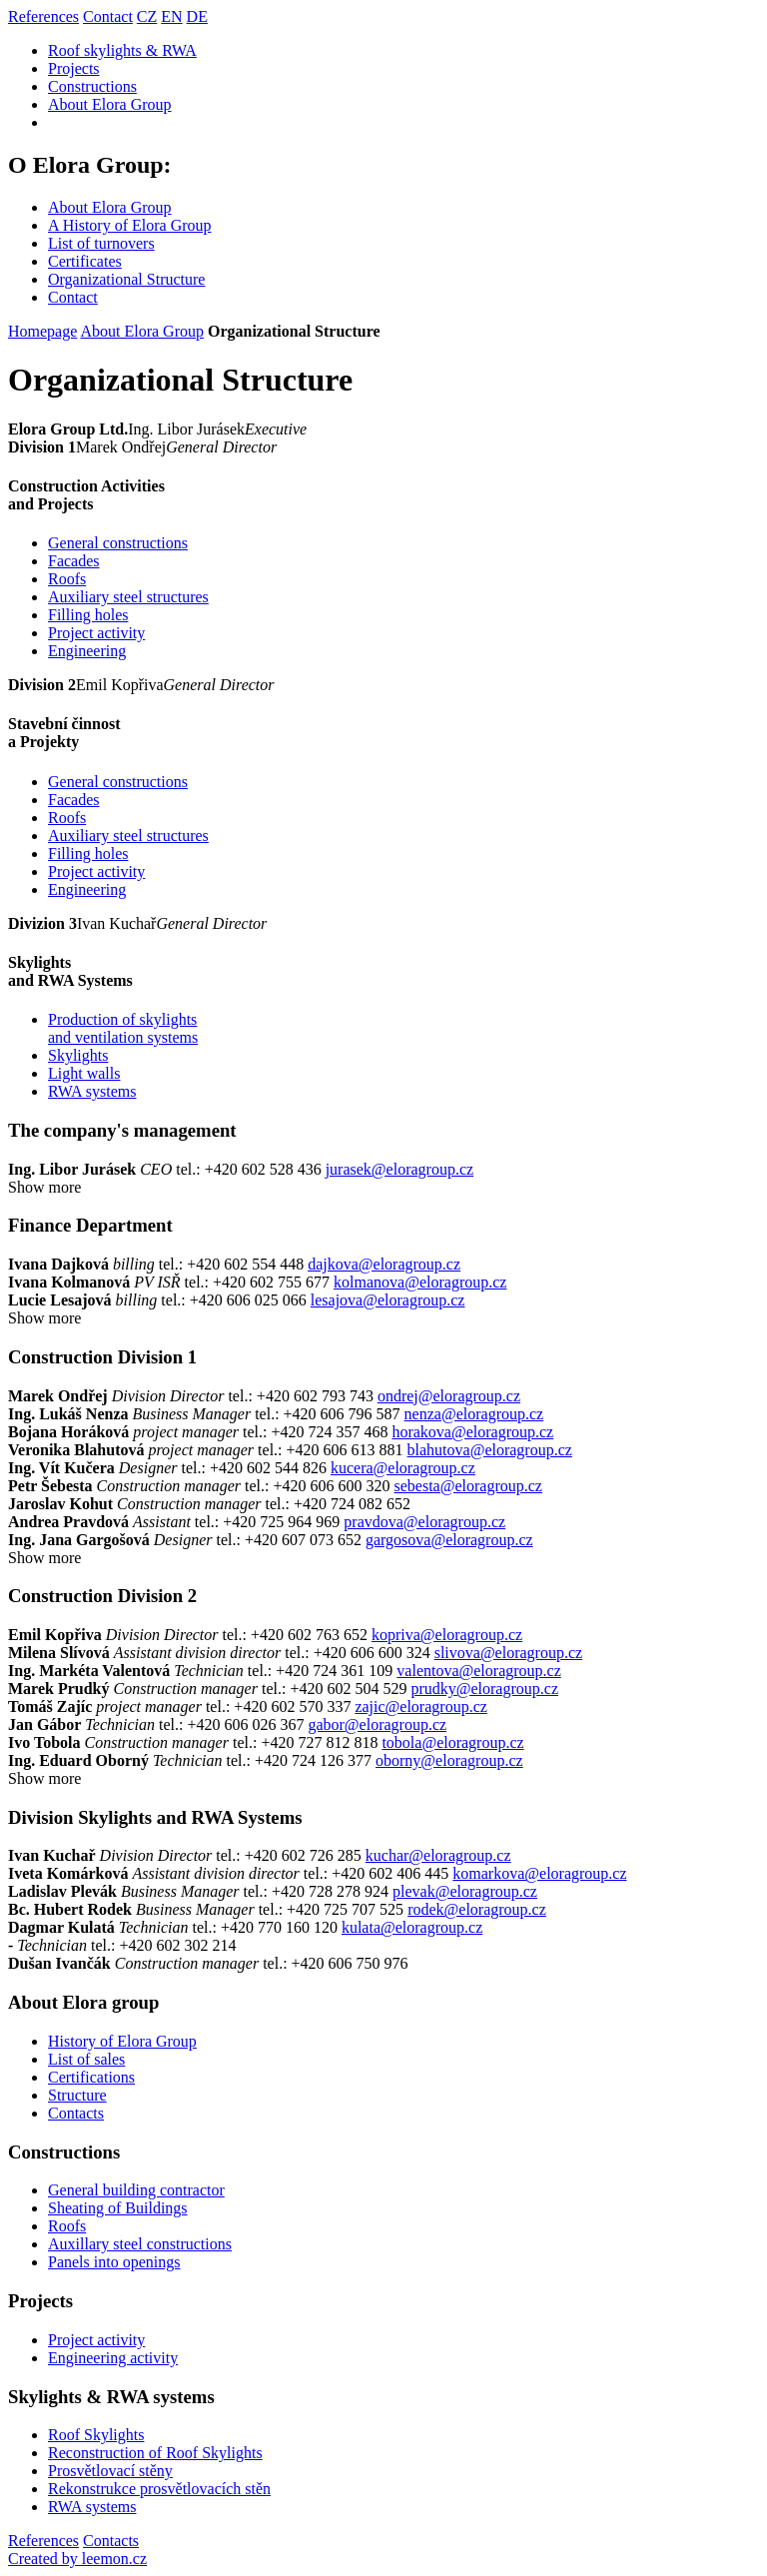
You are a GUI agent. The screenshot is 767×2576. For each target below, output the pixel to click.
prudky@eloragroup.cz (484, 1688)
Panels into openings (114, 2261)
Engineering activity (113, 2357)
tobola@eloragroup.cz (452, 1742)
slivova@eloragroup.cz (508, 1652)
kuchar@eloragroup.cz (438, 1855)
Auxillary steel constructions (140, 2243)
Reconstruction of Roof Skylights (155, 2452)
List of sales (86, 2059)
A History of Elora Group (130, 225)
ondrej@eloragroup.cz (449, 1395)
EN (171, 16)
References (43, 16)
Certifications (91, 2077)
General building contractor (136, 2189)
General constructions (118, 542)
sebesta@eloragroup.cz (468, 1485)
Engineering (87, 650)
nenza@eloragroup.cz (474, 1413)
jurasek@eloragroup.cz (399, 1169)
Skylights (78, 1055)
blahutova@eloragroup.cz (489, 1449)
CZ (147, 16)
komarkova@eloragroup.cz (539, 1873)
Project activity (96, 632)
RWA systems (92, 1091)
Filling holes (88, 614)
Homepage (42, 331)
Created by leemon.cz (77, 2558)
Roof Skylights (96, 2434)
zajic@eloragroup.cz (420, 1706)
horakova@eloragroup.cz (472, 1431)
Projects (74, 68)
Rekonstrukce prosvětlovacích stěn (159, 2488)
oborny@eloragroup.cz (449, 1760)
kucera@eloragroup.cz (403, 1467)
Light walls (84, 1073)
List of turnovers (101, 243)
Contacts (76, 2113)
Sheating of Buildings (118, 2207)
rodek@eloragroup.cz (476, 1909)
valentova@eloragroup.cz (478, 1670)
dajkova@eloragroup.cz (384, 1264)
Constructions (92, 86)
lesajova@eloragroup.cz (388, 1299)
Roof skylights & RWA (122, 50)
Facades (74, 560)
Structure (77, 2095)
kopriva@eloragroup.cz (447, 1634)
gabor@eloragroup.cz (377, 1724)
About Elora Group (110, 104)
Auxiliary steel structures (128, 596)
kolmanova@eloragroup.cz (420, 1282)
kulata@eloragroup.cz (412, 1927)
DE (197, 16)
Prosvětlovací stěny (110, 2470)
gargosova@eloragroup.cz (449, 1539)
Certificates (85, 261)
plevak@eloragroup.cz (464, 1891)
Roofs (67, 578)
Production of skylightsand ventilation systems (123, 1028)
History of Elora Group (122, 2041)
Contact (108, 16)
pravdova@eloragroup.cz (424, 1521)
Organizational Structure (126, 279)
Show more (44, 1187)
